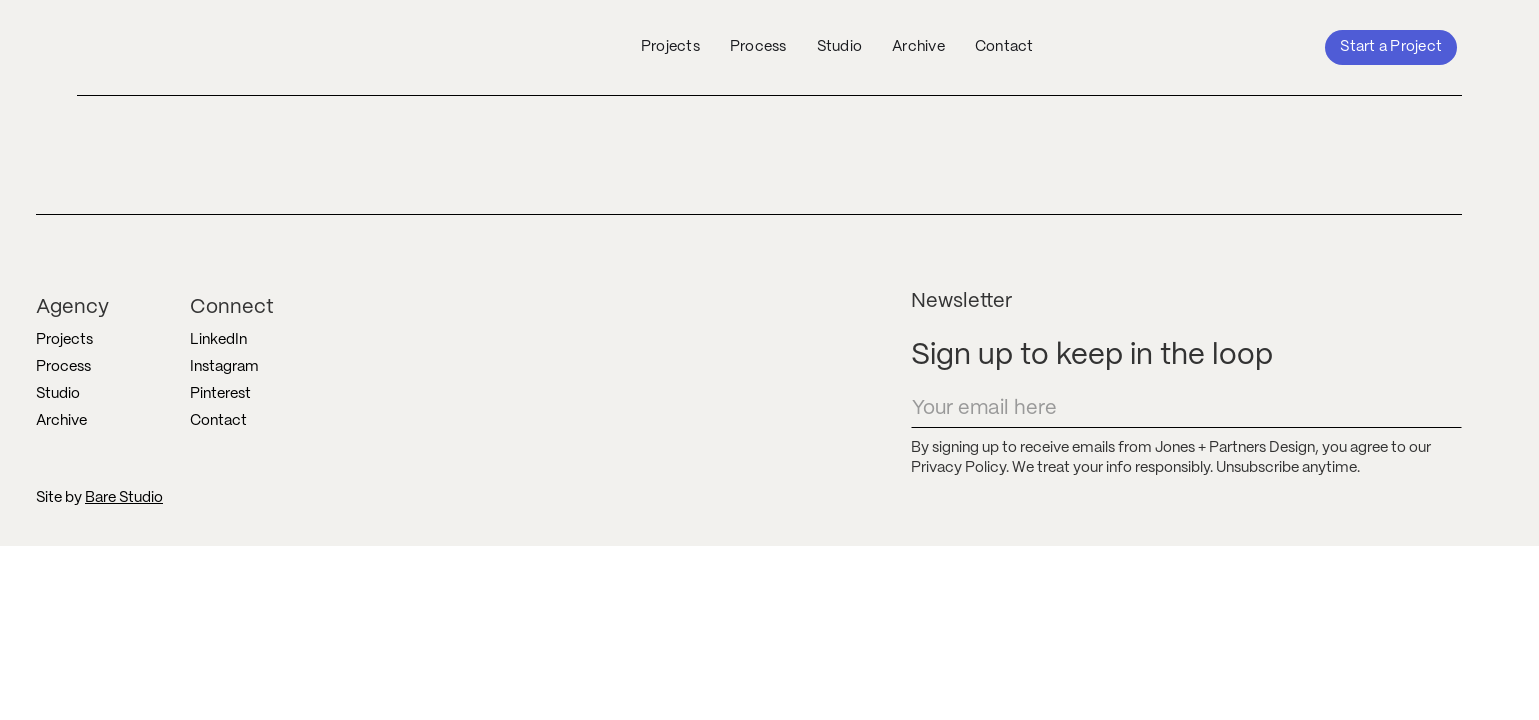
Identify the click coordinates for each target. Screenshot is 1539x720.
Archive (918, 47)
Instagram (224, 367)
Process (758, 47)
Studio (840, 47)
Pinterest (220, 394)
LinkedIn (218, 340)
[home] (215, 47)
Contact (1004, 47)
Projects (670, 47)
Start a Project (1391, 47)
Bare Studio (124, 498)
